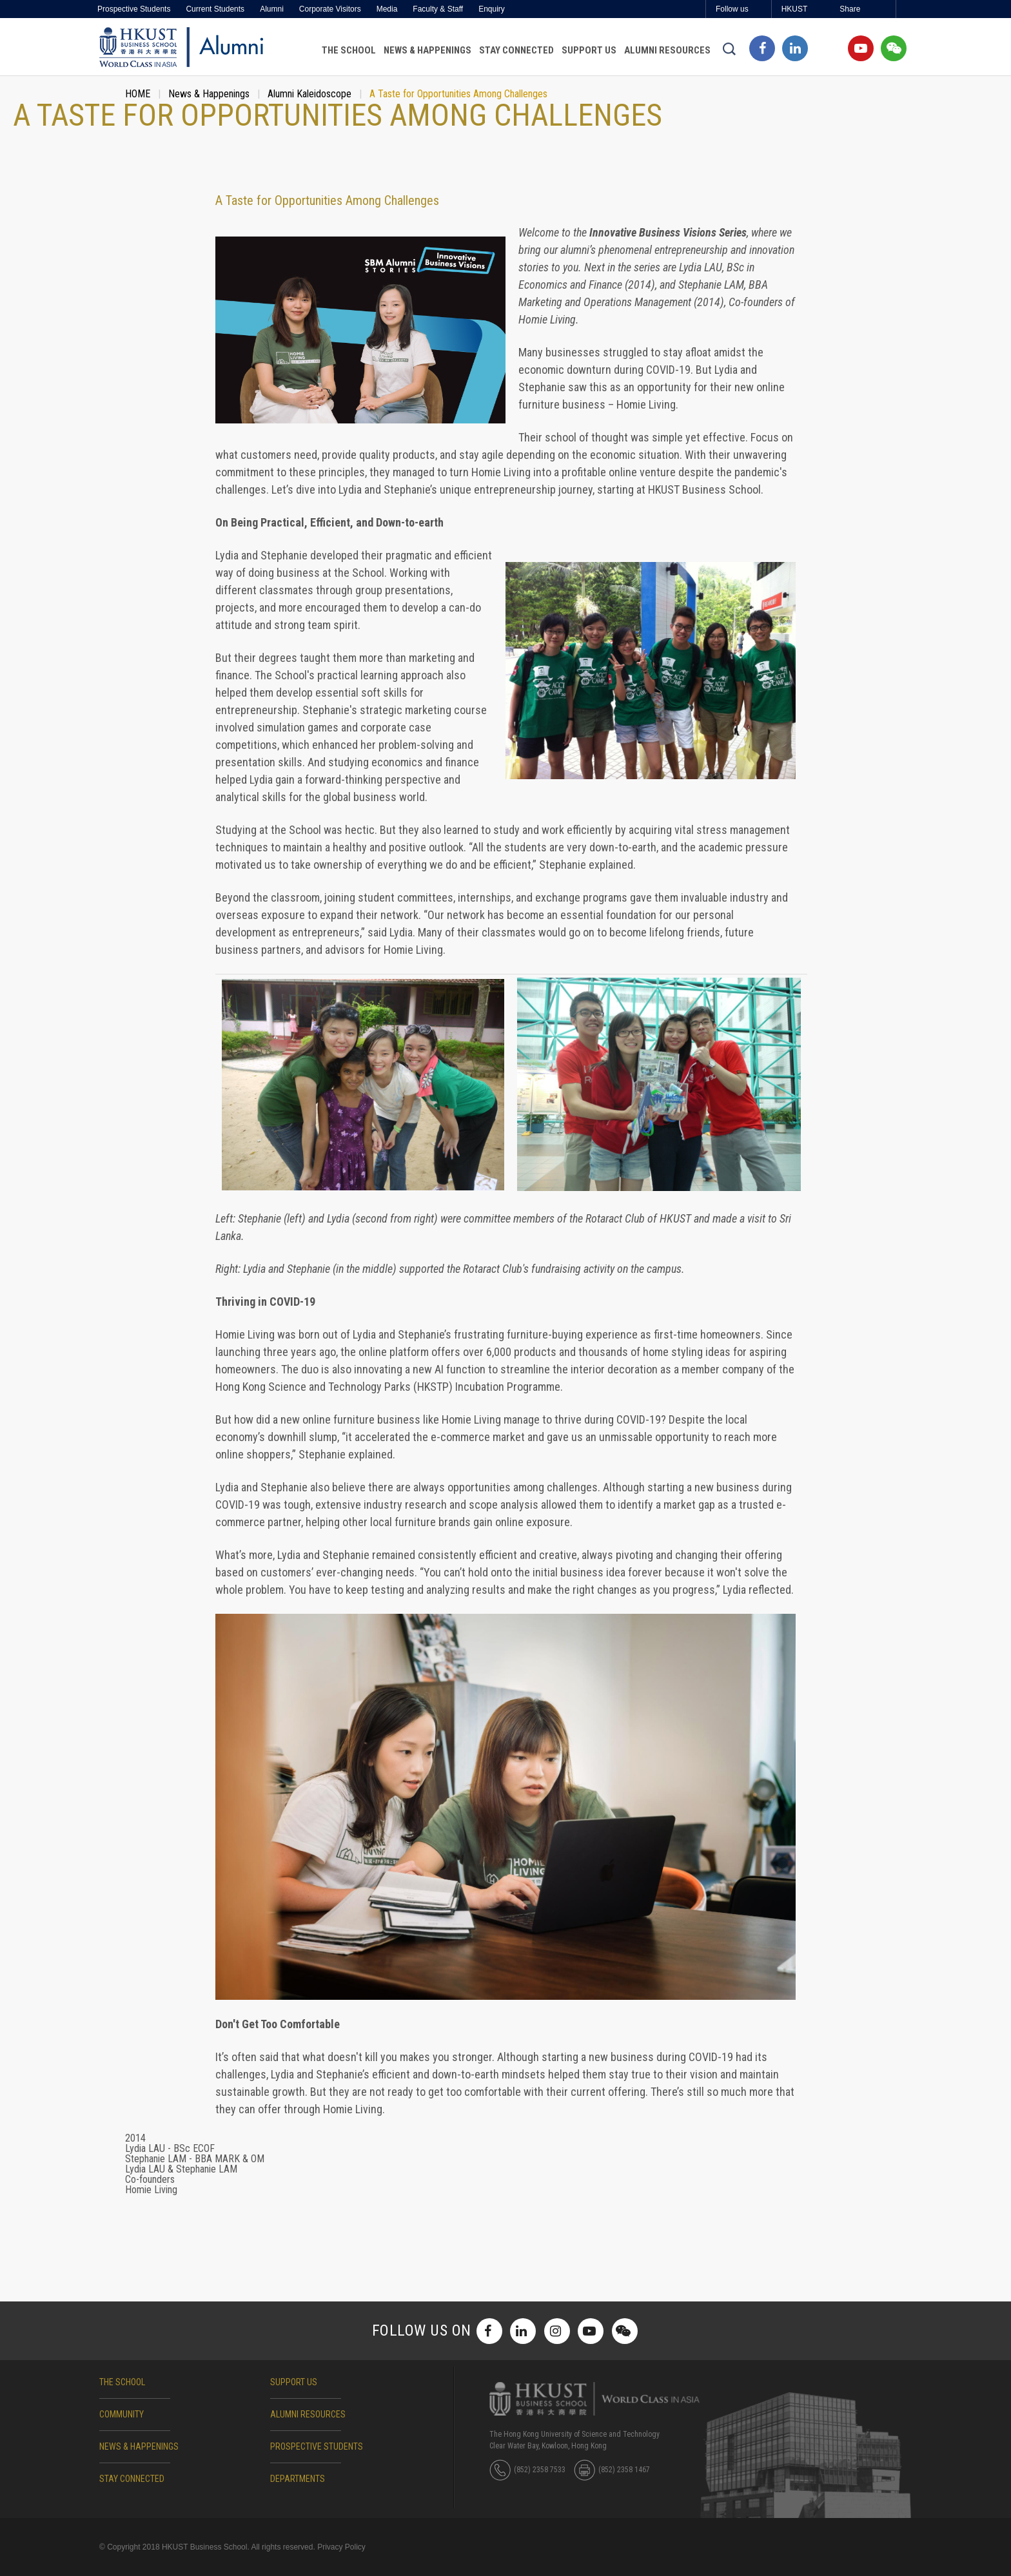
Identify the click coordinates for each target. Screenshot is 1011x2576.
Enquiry (491, 9)
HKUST (794, 9)
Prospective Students (133, 9)
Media (387, 9)
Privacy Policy (341, 2547)
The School (349, 50)
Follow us (732, 9)
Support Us (589, 50)
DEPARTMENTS (297, 2479)
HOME (137, 94)
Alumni (272, 9)
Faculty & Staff (438, 9)
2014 (135, 2138)
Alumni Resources (667, 50)
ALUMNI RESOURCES (308, 2414)
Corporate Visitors (330, 9)
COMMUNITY (121, 2414)
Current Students (215, 9)
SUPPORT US (293, 2382)
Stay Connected (516, 50)
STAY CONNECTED (131, 2479)
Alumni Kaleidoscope (309, 94)
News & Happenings (427, 50)
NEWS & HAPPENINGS (139, 2446)
